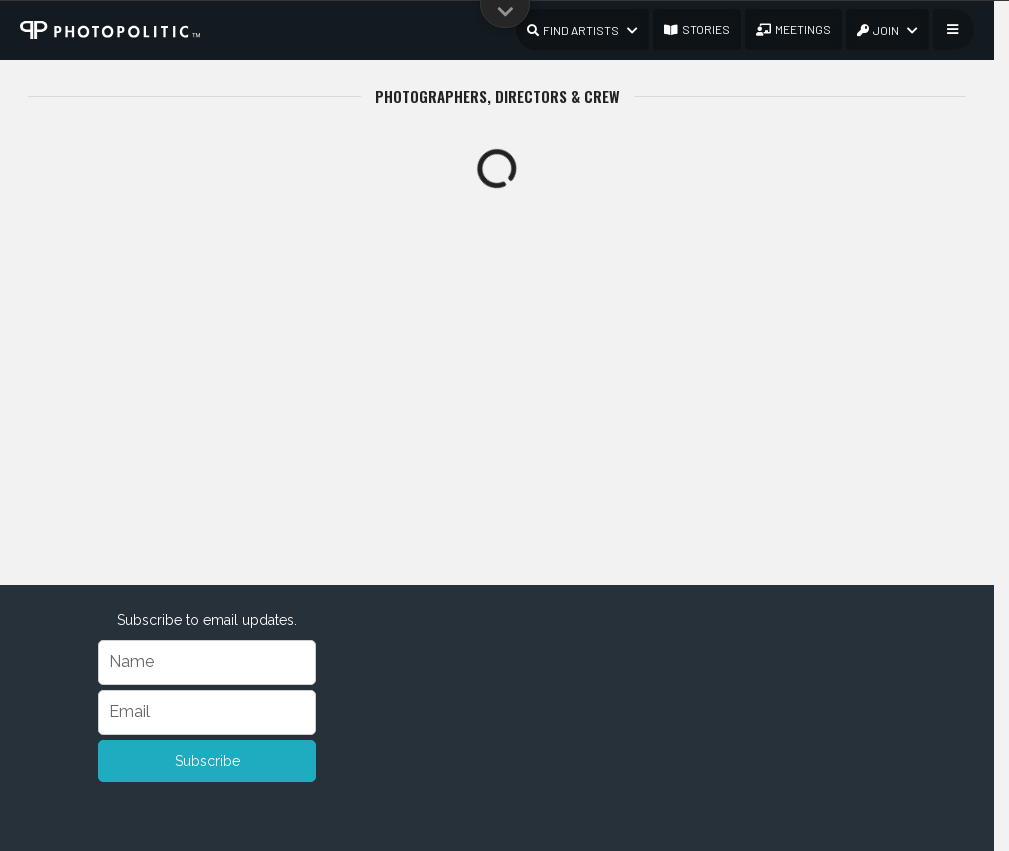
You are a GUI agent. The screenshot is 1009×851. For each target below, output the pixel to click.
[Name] (207, 662)
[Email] (207, 712)
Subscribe (207, 761)
